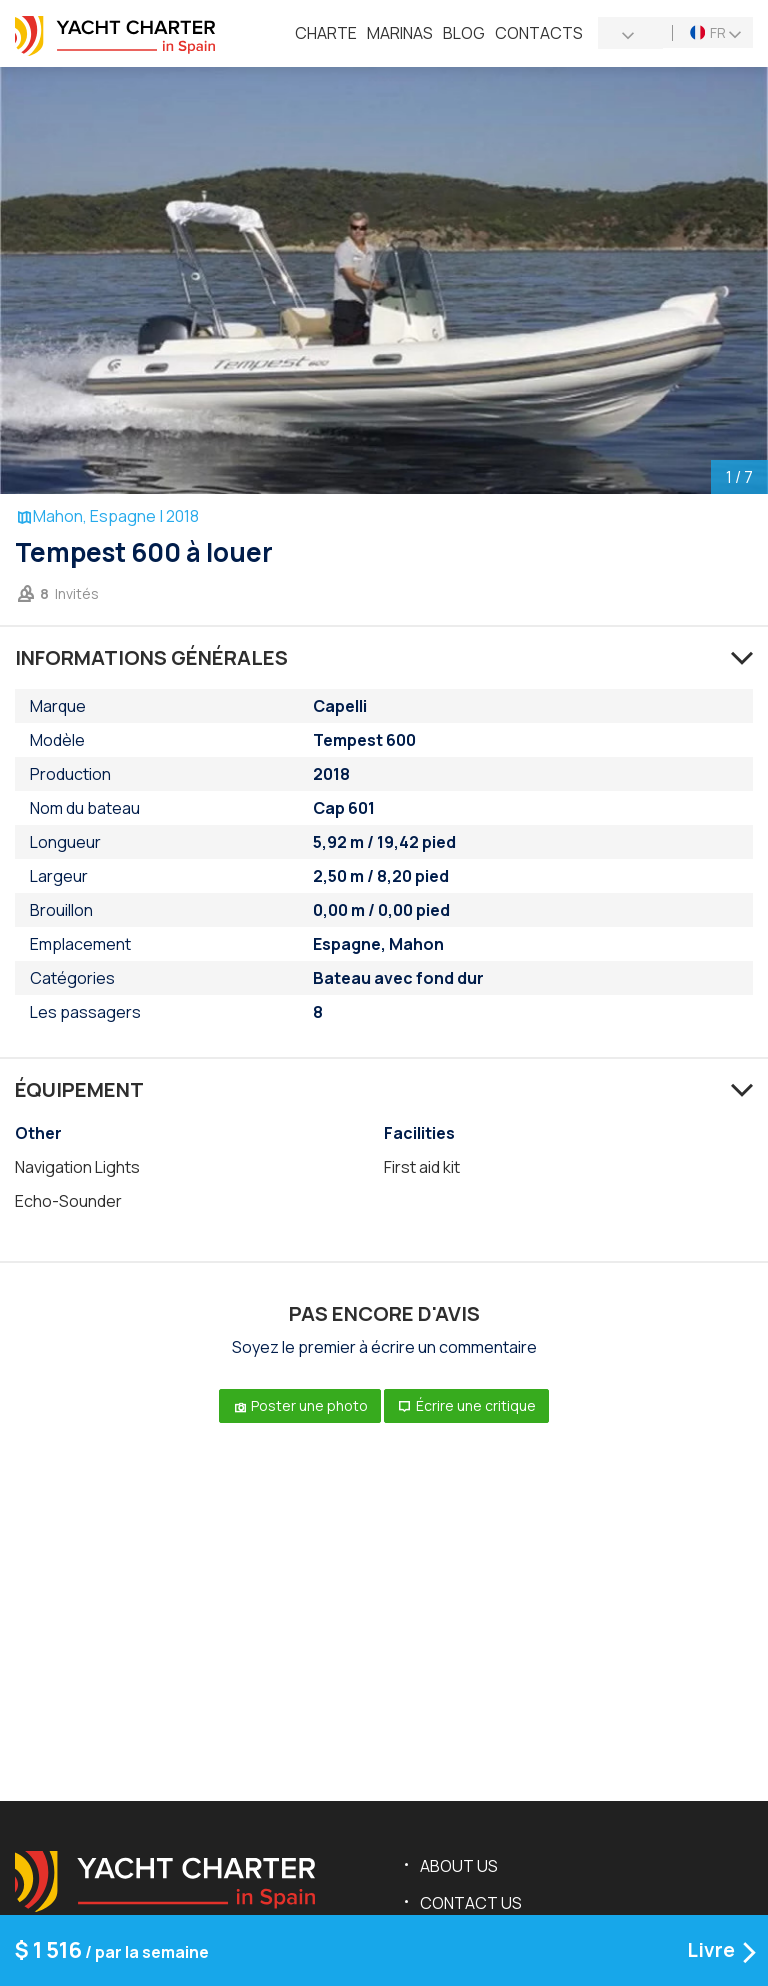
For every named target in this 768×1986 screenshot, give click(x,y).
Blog (464, 33)
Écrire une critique (466, 1405)
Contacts (539, 33)
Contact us (471, 1903)
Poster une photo (300, 1405)
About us (459, 1866)
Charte (326, 33)
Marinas (400, 33)
